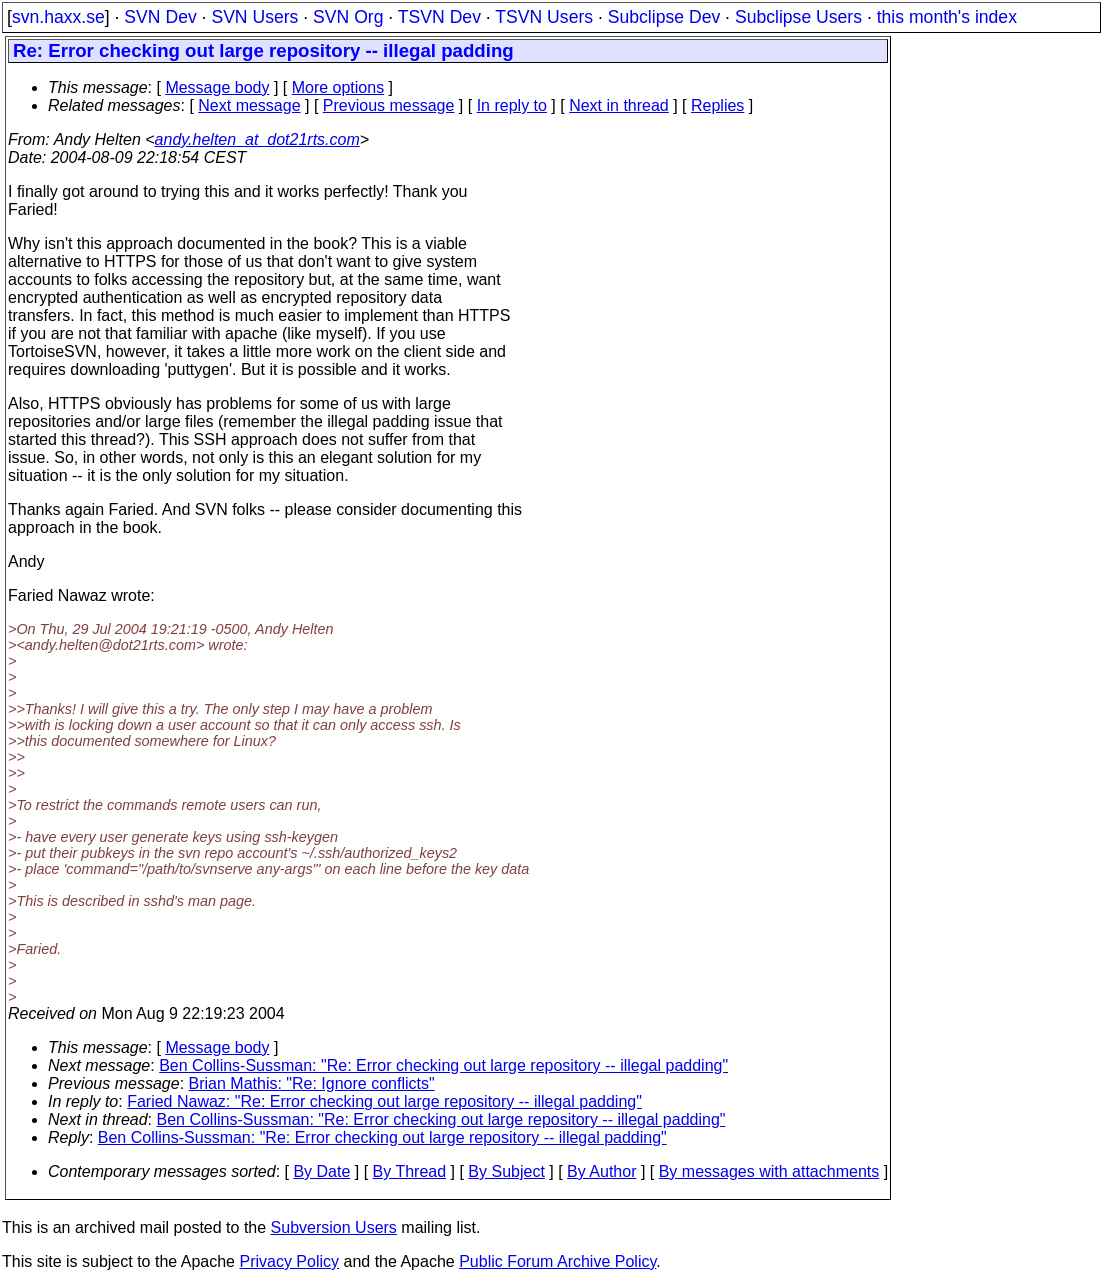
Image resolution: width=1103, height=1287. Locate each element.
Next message (249, 105)
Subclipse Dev (664, 17)
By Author (601, 1171)
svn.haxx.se (58, 17)
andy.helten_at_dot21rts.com (257, 139)
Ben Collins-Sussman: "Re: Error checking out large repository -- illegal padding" (443, 1065)
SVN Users (254, 17)
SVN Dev (160, 17)
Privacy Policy (289, 1261)
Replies (717, 105)
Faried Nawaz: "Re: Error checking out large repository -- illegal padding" (384, 1101)
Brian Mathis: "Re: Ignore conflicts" (312, 1083)
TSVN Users (544, 17)
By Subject (506, 1171)
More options (338, 87)
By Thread (410, 1171)
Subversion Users (334, 1227)
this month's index (947, 17)
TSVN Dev (439, 17)
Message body (217, 87)
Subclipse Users (798, 17)
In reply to (512, 105)
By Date (321, 1171)
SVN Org (348, 17)
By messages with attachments (769, 1171)
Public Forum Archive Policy (557, 1261)
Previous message (389, 105)
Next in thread (619, 105)
